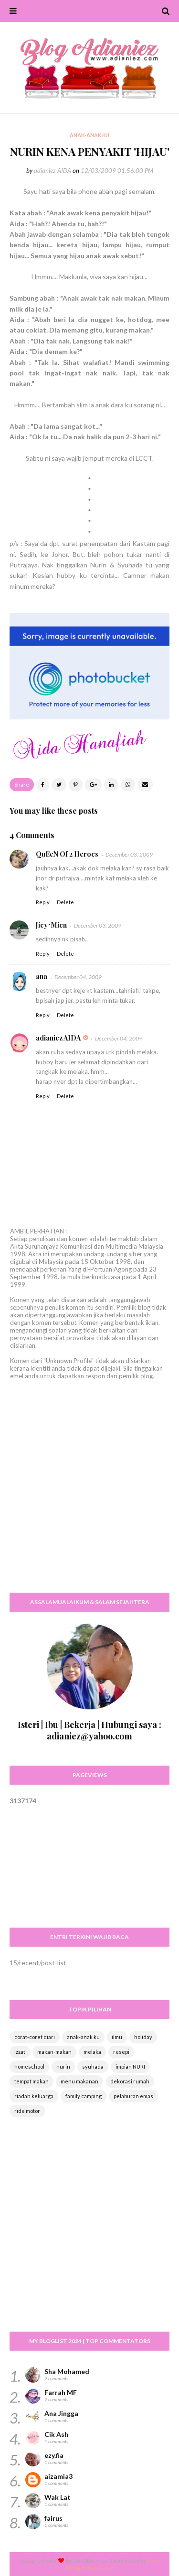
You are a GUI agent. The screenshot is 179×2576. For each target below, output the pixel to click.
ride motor (27, 2111)
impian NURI (130, 2066)
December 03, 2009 (129, 854)
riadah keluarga (33, 2096)
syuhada (93, 2066)
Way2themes (90, 2560)
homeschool (29, 2066)
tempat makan (31, 2081)
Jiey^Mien (51, 924)
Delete (65, 902)
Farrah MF (60, 2392)
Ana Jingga (61, 2413)
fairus (53, 2518)
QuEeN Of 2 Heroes (67, 854)
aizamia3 (58, 2476)
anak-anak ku (83, 2037)
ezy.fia (53, 2455)
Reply (43, 902)
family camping (83, 2096)
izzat (19, 2052)
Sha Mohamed (66, 2371)
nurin (63, 2066)
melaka (92, 2052)
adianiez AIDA (52, 170)
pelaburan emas (133, 2096)
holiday (143, 2037)
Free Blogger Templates (112, 2564)
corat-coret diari (34, 2037)
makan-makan (54, 2052)
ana (41, 976)
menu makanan (79, 2081)
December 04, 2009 (78, 976)
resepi (121, 2052)
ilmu (117, 2037)
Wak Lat (57, 2497)
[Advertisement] (89, 1495)
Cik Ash (56, 2434)
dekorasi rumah (129, 2081)
